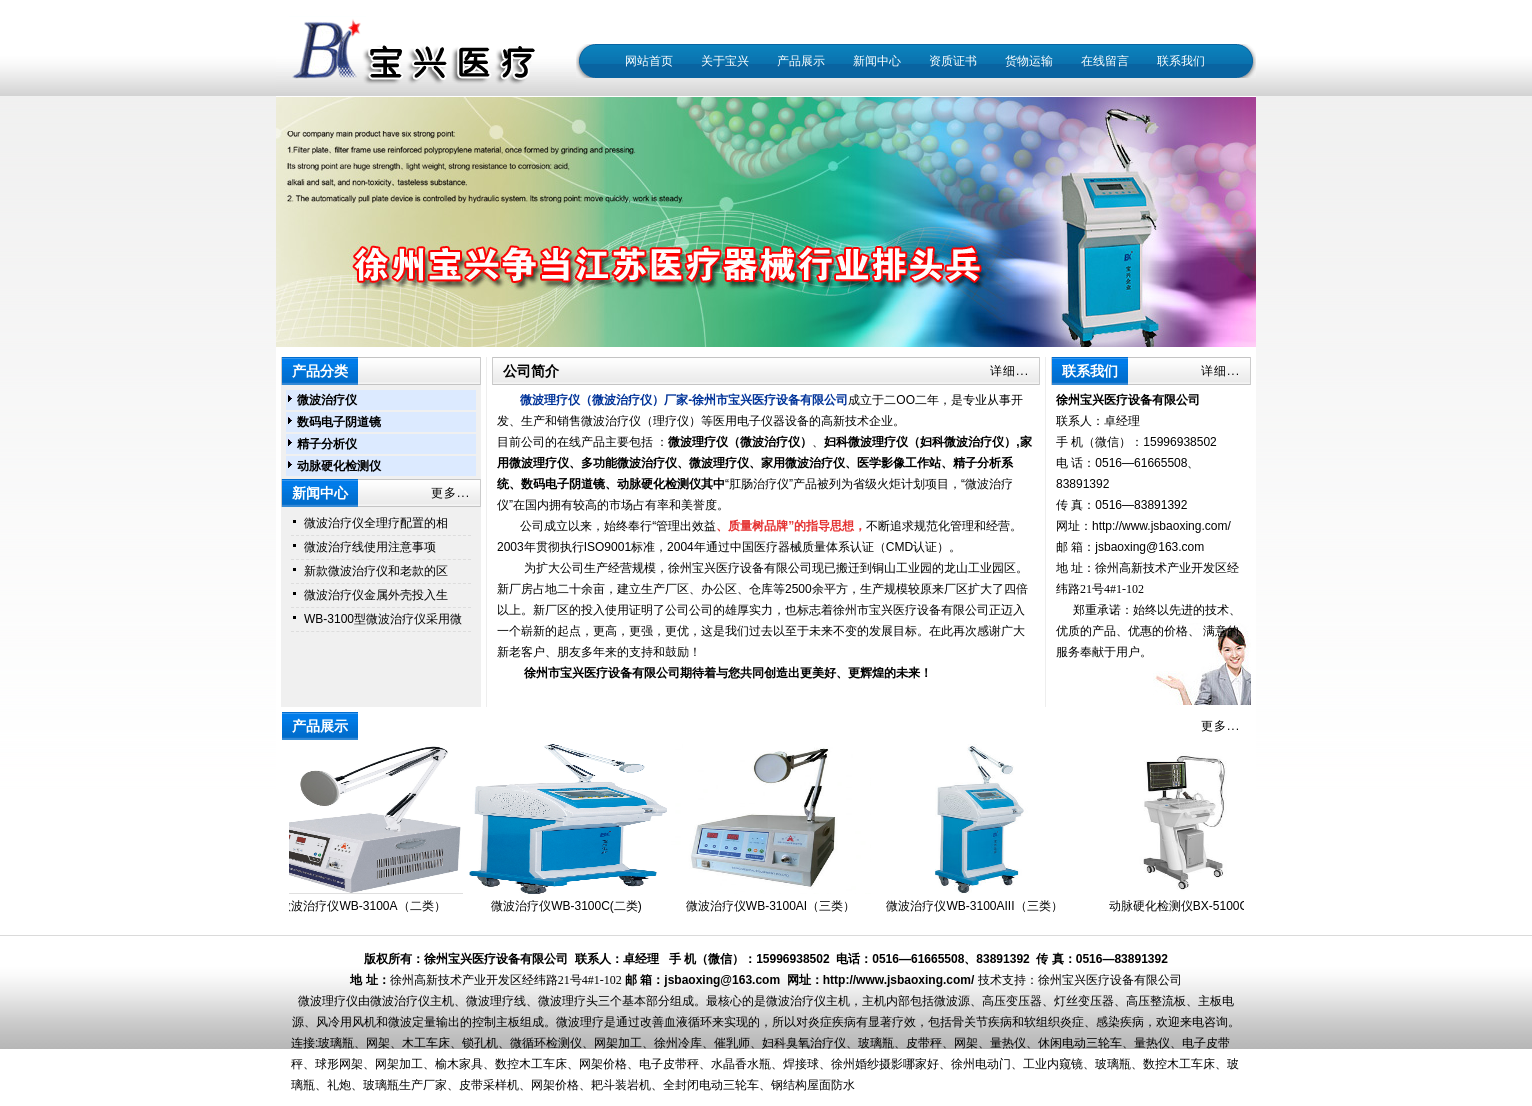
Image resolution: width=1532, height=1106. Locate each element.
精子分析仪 (327, 444)
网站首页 (649, 61)
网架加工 (618, 1043)
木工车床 (426, 1043)
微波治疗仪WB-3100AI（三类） (774, 906)
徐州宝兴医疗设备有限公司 (1110, 980)
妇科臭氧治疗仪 (804, 1043)
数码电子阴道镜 (339, 422)
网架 (378, 1043)
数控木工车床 (531, 1064)
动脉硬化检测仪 (339, 466)
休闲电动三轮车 (1080, 1043)
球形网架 (339, 1064)
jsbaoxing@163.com (1149, 547)
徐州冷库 (678, 1043)
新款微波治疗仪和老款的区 (376, 571)
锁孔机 (480, 1043)
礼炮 (339, 1085)
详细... (1009, 371)
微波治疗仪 (327, 400)
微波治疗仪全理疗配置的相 (376, 523)
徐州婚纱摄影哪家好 (885, 1064)
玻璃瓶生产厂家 (405, 1085)
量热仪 (1008, 1043)
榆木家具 (459, 1064)
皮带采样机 (489, 1085)
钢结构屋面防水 (813, 1085)
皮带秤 (924, 1043)
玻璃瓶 (336, 1043)
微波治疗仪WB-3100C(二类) (570, 906)
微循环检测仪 (546, 1043)
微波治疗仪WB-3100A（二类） (366, 906)
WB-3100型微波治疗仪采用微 (383, 619)
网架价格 (603, 1064)
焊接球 (801, 1064)
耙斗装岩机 (621, 1085)
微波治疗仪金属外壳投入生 (376, 595)
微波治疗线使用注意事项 (370, 547)
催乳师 (732, 1043)
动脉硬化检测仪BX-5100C (1182, 906)
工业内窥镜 (1053, 1064)
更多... (450, 493)
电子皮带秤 (669, 1064)
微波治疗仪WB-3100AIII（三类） (978, 906)
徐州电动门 (981, 1064)
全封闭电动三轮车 (711, 1085)
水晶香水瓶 (741, 1064)
